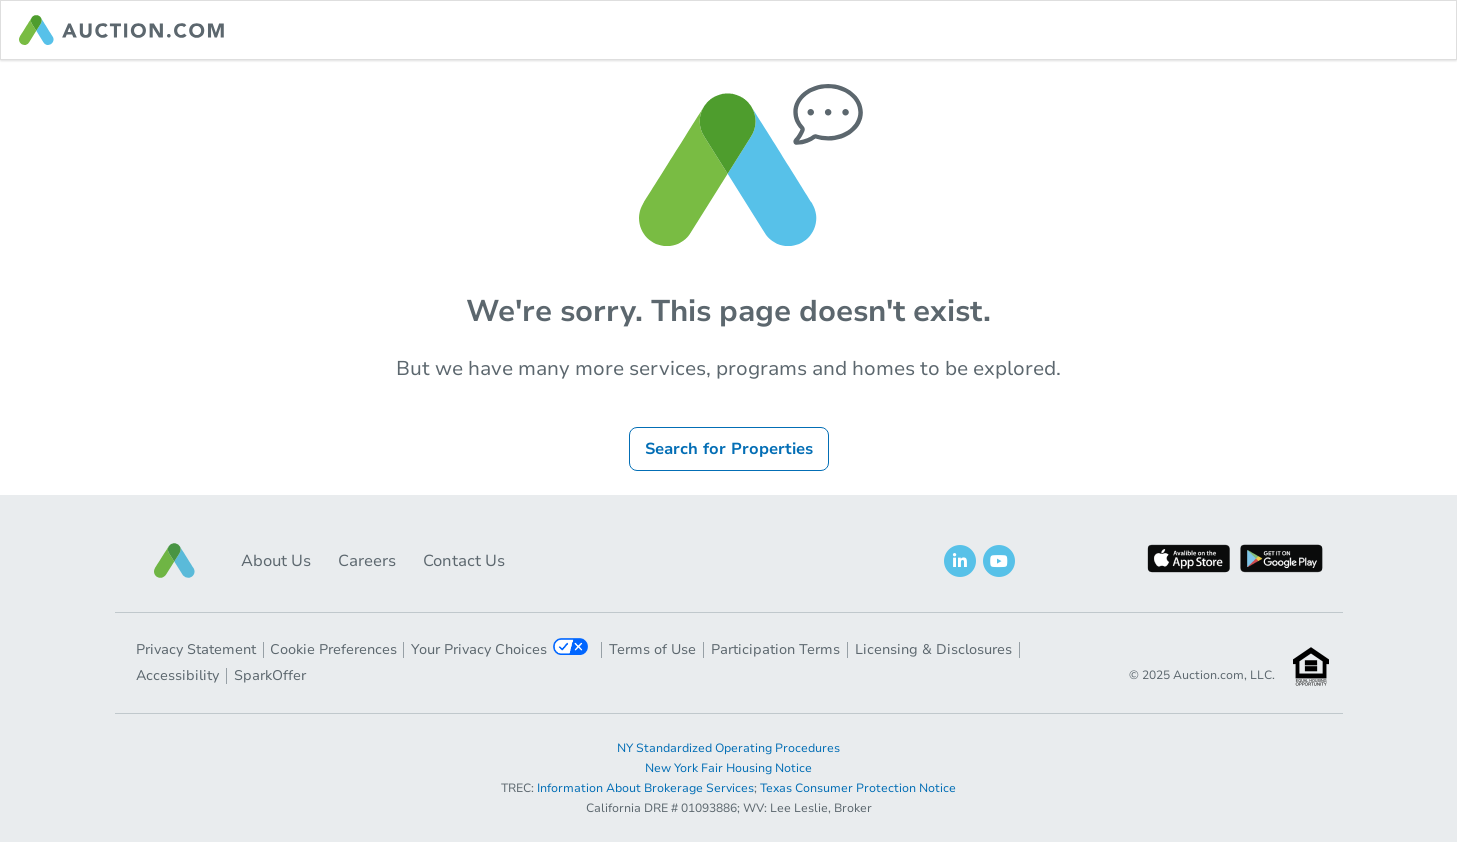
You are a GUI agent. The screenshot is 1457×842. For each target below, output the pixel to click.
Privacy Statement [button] (196, 649)
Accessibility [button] (177, 675)
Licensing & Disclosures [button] (933, 649)
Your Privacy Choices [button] (499, 648)
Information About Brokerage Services (645, 788)
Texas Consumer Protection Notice (858, 788)
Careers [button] (367, 561)
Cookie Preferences (333, 649)
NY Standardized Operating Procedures (728, 748)
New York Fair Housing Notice (728, 768)
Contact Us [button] (464, 561)
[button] (175, 560)
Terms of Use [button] (652, 649)
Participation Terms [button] (775, 649)
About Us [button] (276, 561)
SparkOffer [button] (270, 675)
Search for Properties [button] (729, 449)
